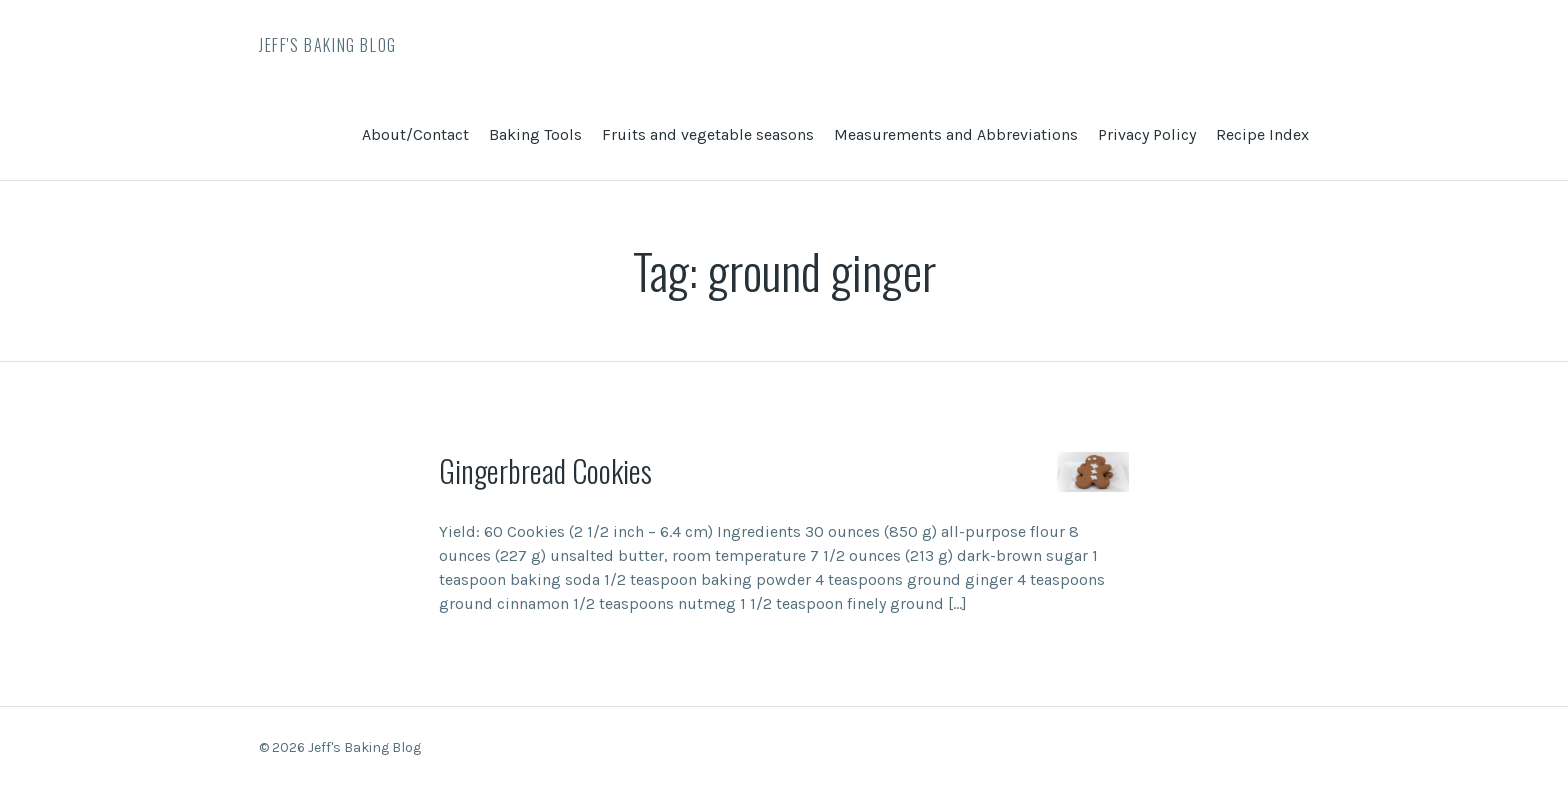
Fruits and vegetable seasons (708, 134)
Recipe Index (1262, 134)
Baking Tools (535, 134)
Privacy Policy (1147, 134)
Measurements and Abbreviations (956, 134)
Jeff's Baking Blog (328, 45)
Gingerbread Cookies (545, 470)
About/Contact (415, 134)
